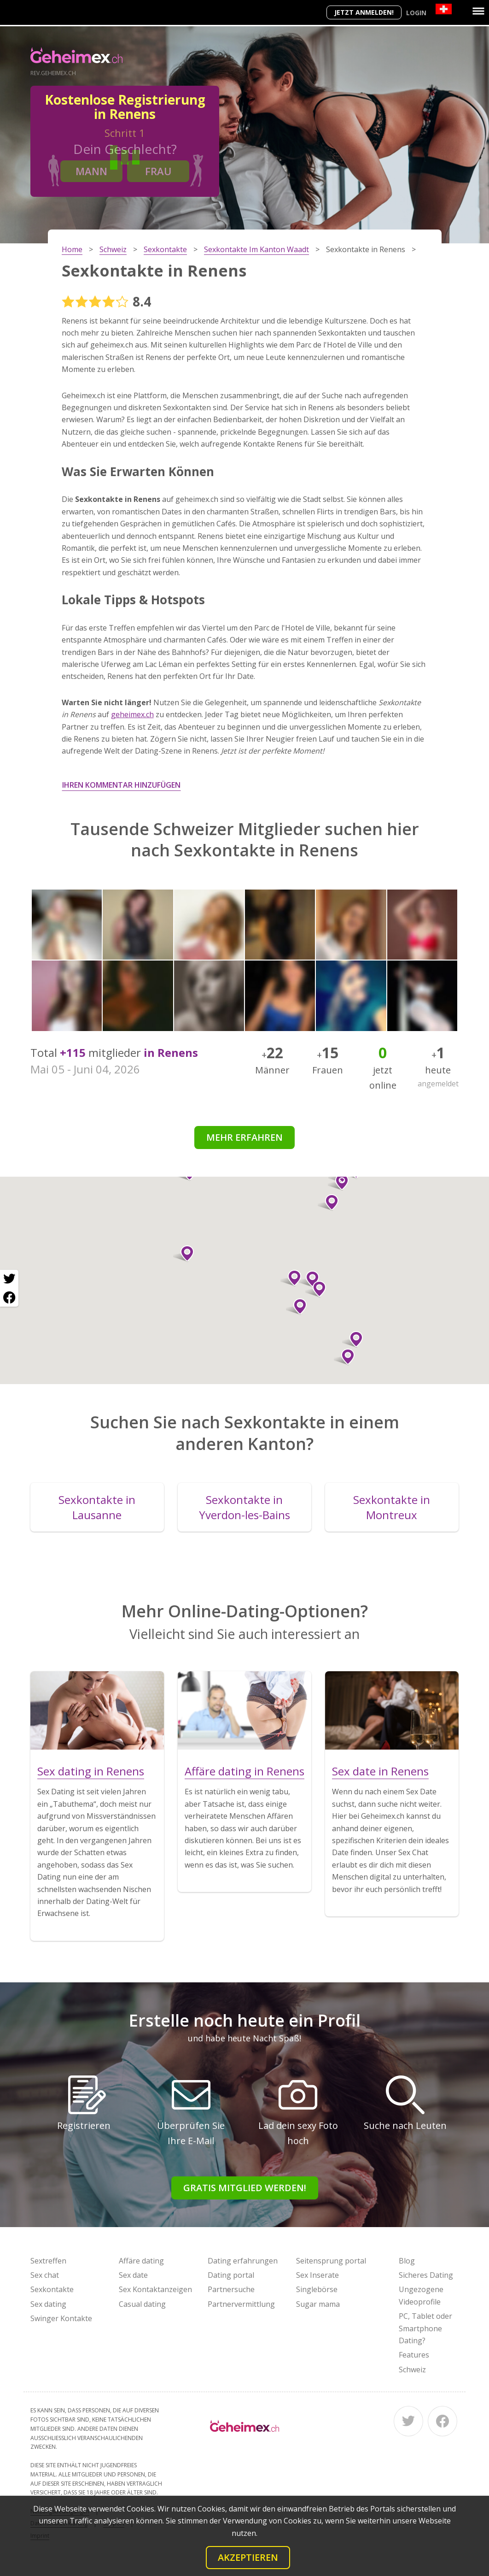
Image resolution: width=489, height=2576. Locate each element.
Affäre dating (141, 2261)
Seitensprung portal (331, 2261)
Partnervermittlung (241, 2304)
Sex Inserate (317, 2275)
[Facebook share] (9, 1297)
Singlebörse (317, 2289)
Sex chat (44, 2275)
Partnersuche (231, 2289)
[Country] (444, 9)
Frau (158, 171)
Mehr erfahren (244, 1137)
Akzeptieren (248, 2557)
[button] (315, 1289)
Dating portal (231, 2275)
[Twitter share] (9, 1279)
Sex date (133, 2275)
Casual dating (142, 2304)
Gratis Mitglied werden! (244, 2187)
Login (416, 12)
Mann (91, 171)
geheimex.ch (132, 714)
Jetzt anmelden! (364, 12)
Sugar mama (318, 2304)
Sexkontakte (52, 2289)
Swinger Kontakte (61, 2318)
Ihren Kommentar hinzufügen (121, 785)
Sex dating (48, 2304)
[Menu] (478, 11)
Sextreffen (48, 2261)
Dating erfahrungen (243, 2261)
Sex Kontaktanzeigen (155, 2289)
